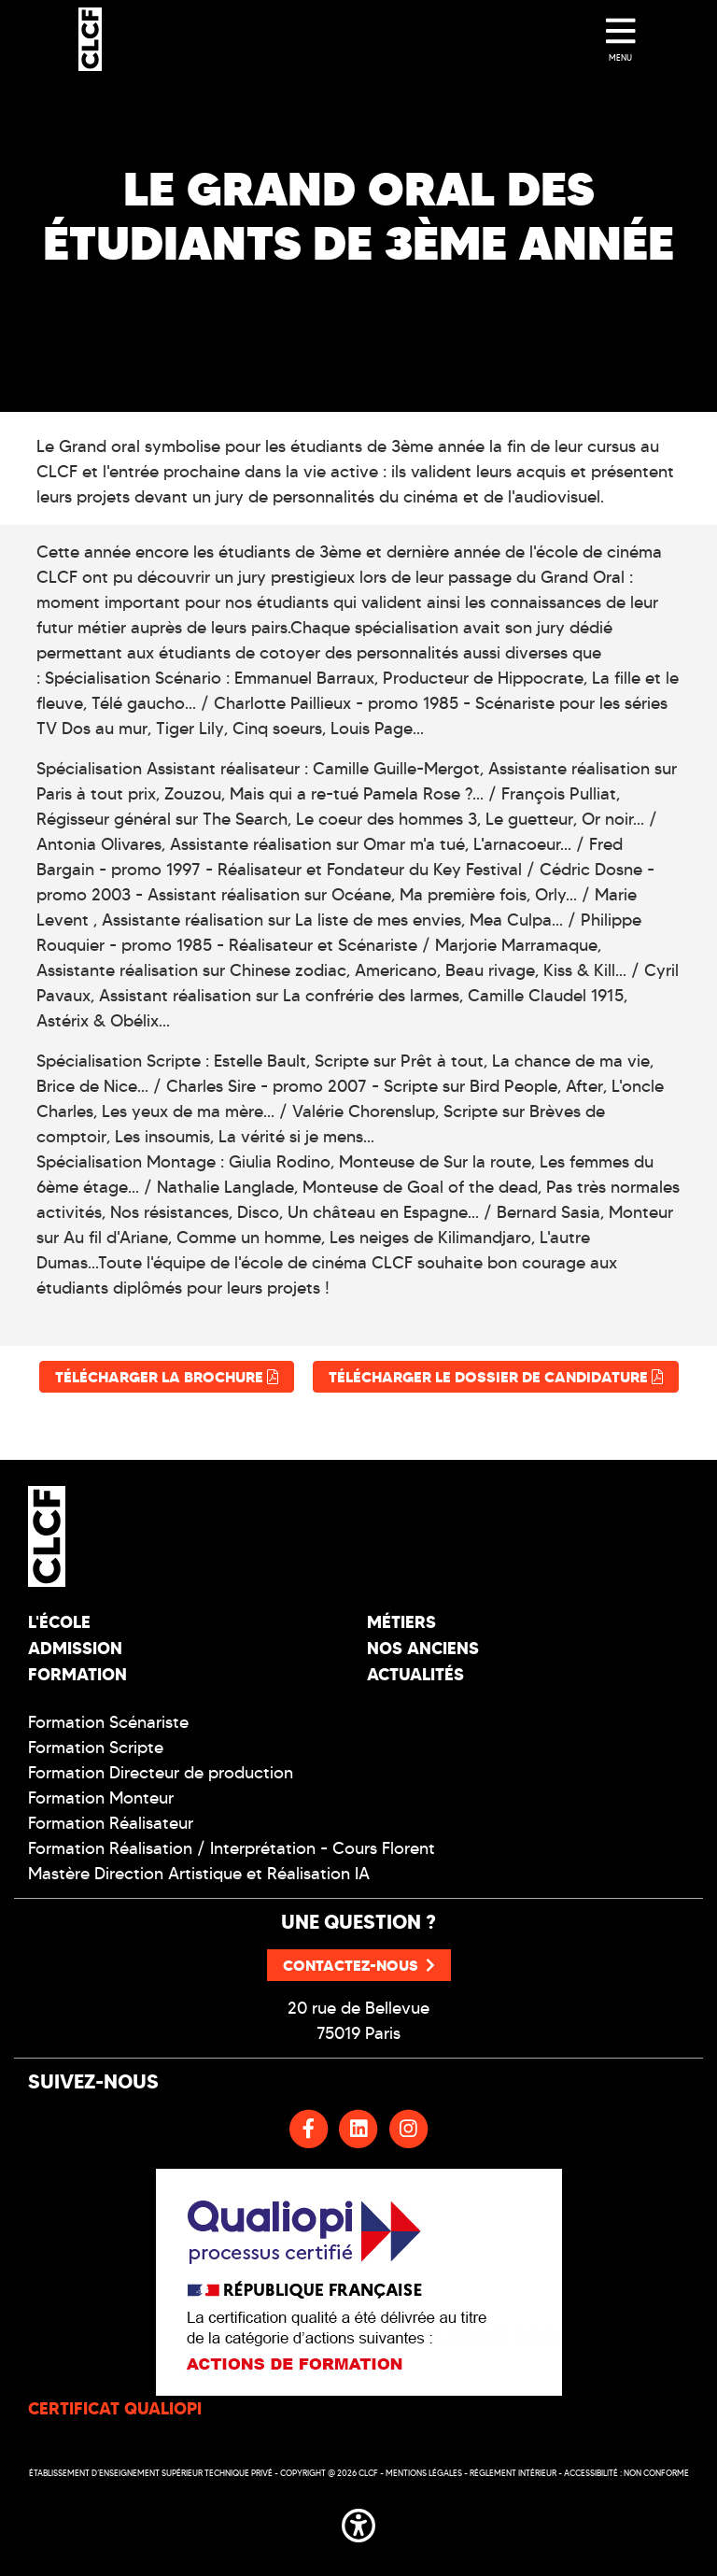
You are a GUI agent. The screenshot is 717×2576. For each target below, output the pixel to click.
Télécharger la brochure (166, 1376)
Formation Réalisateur (110, 1823)
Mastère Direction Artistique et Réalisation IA (199, 1873)
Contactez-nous (359, 1965)
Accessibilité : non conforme (626, 2473)
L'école (59, 1622)
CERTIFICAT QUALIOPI (115, 2408)
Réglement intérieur (513, 2473)
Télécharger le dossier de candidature (496, 1376)
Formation (77, 1674)
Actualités (415, 1674)
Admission (75, 1648)
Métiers (401, 1622)
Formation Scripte (95, 1747)
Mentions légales (424, 2473)
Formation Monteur (101, 1798)
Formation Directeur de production (160, 1772)
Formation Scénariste (108, 1722)
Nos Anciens (423, 1648)
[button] (358, 2522)
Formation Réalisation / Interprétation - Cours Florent (231, 1848)
